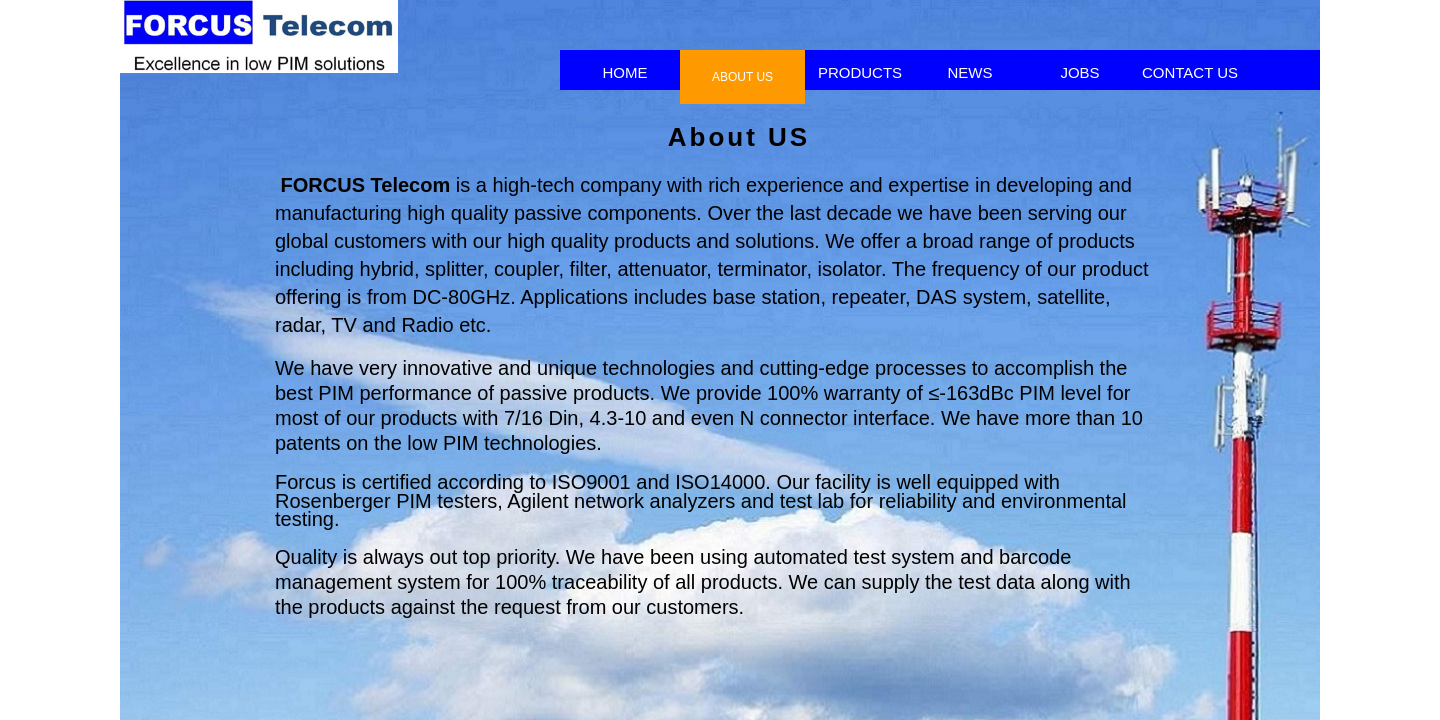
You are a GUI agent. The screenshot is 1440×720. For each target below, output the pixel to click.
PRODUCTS (860, 72)
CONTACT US (1190, 72)
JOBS (1079, 72)
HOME (625, 72)
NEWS (970, 72)
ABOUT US (742, 77)
